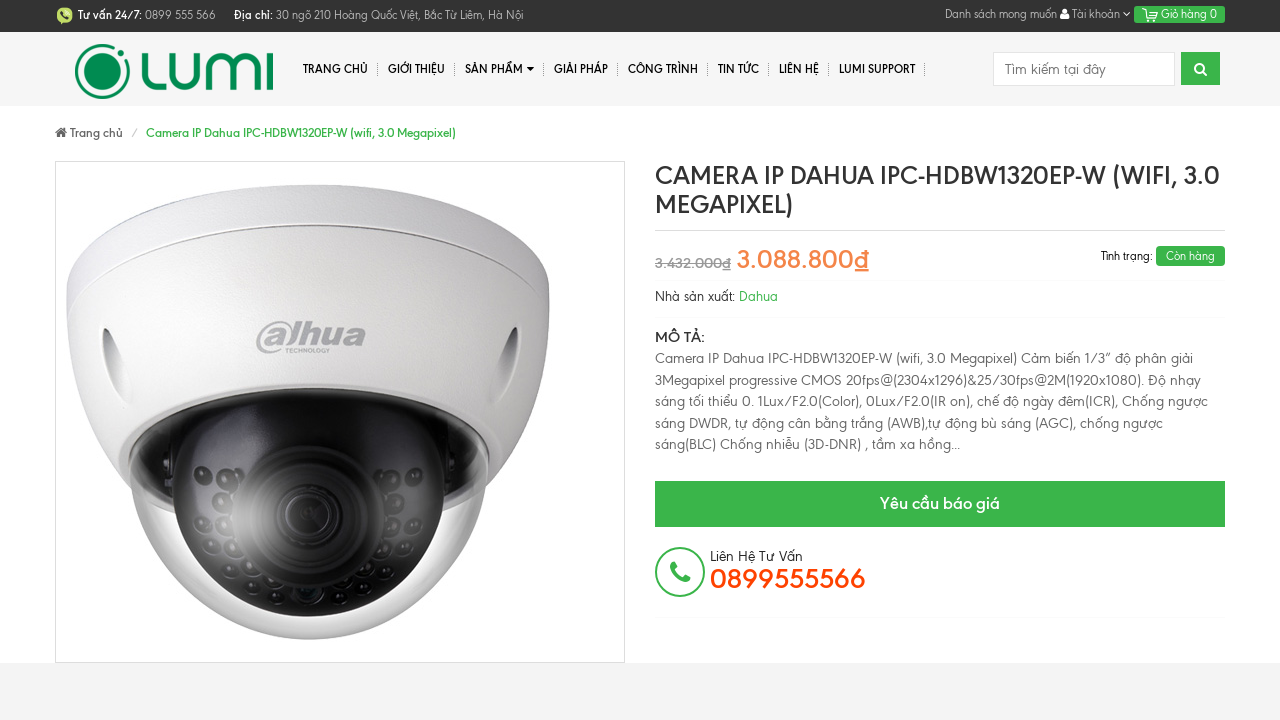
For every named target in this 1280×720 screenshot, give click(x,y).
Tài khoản (1095, 14)
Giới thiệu (416, 69)
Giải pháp (581, 69)
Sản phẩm (499, 69)
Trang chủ (335, 69)
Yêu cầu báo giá (940, 503)
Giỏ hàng (1179, 14)
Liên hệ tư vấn (788, 571)
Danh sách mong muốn (1001, 14)
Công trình (663, 69)
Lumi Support (877, 69)
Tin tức (738, 69)
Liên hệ (799, 69)
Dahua (758, 296)
